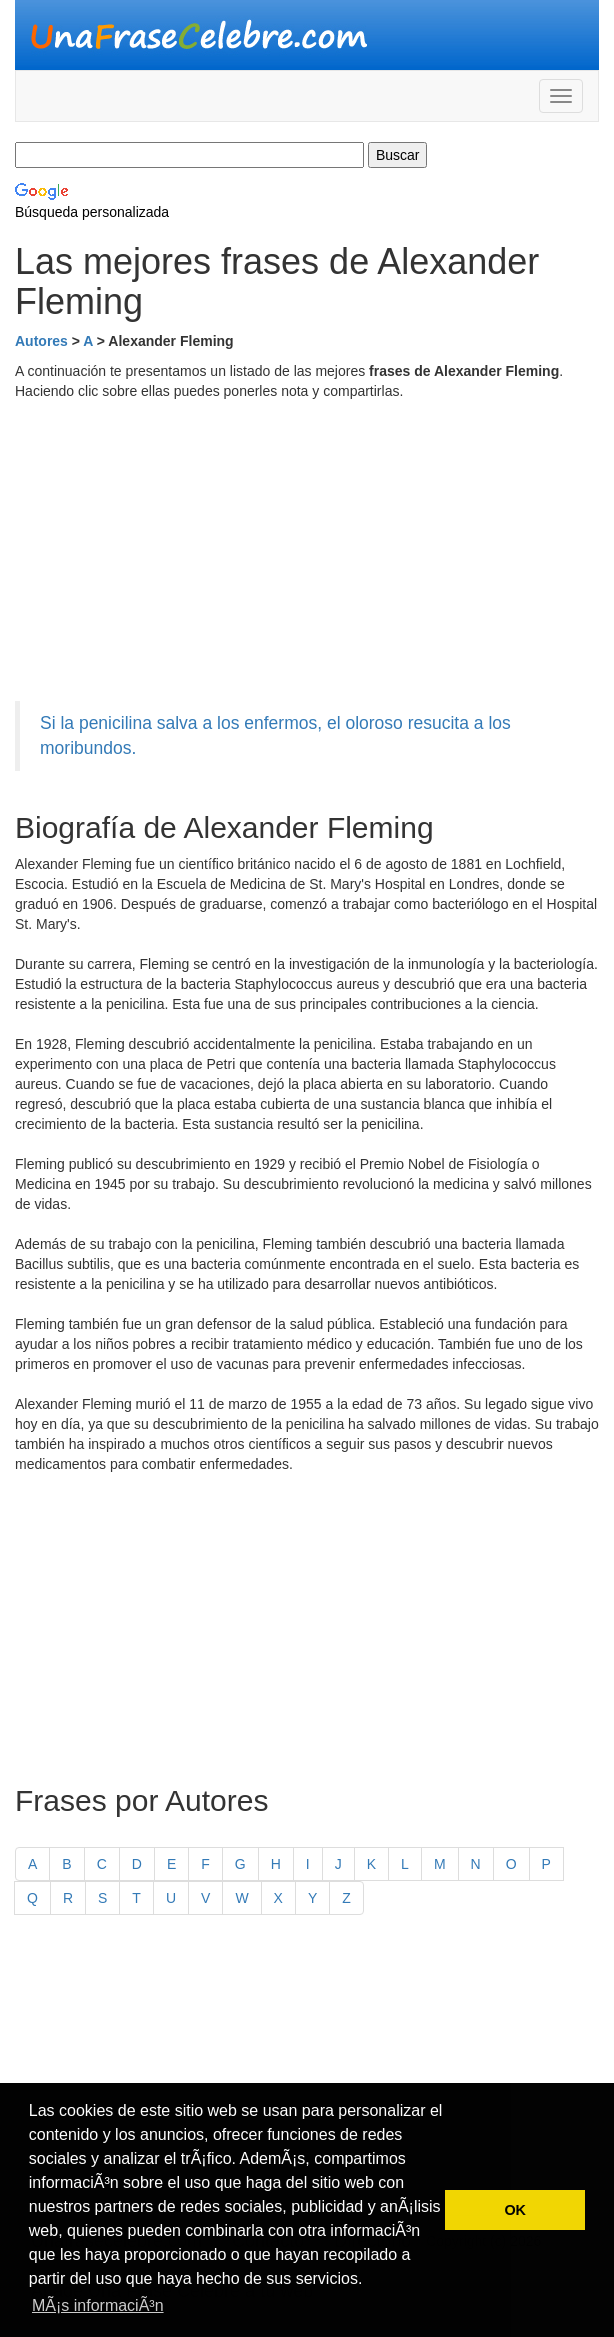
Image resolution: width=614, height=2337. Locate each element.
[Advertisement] (307, 551)
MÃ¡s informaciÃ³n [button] (98, 2305)
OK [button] (515, 2210)
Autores (41, 341)
